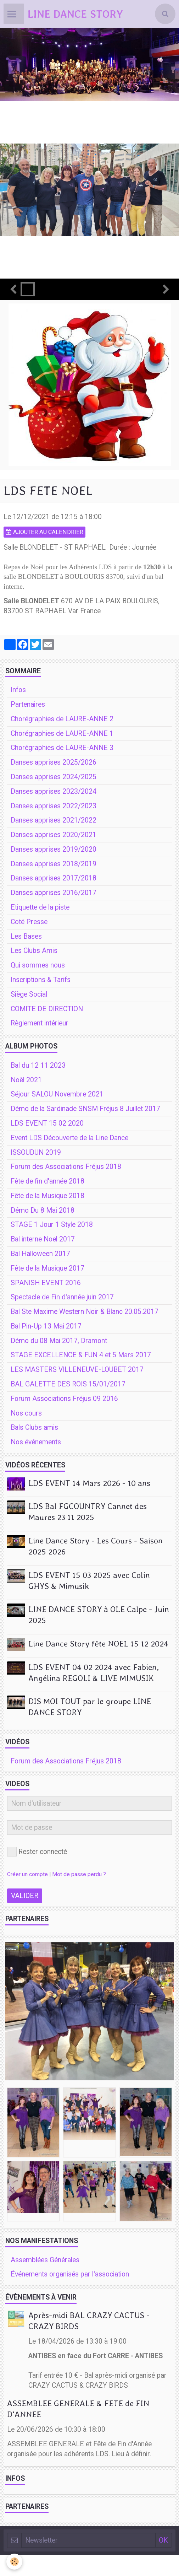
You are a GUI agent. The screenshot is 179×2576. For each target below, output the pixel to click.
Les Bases (26, 936)
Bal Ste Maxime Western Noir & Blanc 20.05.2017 (84, 1312)
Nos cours (26, 1413)
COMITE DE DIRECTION (47, 1009)
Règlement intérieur (39, 1023)
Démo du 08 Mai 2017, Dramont (59, 1341)
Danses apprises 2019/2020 (53, 849)
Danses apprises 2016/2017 (53, 893)
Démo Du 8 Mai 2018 (42, 1210)
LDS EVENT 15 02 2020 (47, 1123)
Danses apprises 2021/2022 (53, 820)
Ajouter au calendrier (44, 532)
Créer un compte (27, 1874)
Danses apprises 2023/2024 (53, 791)
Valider (24, 1896)
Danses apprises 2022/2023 (53, 806)
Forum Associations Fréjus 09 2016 (64, 1399)
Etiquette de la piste (40, 907)
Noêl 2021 (26, 1080)
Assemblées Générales (45, 2260)
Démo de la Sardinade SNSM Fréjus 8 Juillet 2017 (85, 1109)
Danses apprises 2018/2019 (53, 864)
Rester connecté (37, 1851)
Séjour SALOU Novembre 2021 (57, 1094)
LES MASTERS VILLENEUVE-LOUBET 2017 (77, 1369)
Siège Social (29, 994)
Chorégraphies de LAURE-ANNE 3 (62, 748)
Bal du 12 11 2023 (38, 1065)
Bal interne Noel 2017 (43, 1239)
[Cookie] (14, 2562)
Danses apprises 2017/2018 (53, 878)
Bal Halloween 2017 (40, 1254)
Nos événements (36, 1442)
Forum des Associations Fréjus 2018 (66, 1167)
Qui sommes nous (38, 965)
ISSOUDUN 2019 (36, 1152)
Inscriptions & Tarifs (41, 980)
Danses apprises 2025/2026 (53, 762)
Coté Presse (29, 922)
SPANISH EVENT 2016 (46, 1283)
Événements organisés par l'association (70, 2274)
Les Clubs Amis (34, 951)
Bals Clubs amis (34, 1427)
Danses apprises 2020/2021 (53, 835)
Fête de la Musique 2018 (47, 1196)
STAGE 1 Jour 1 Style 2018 (52, 1224)
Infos (18, 690)
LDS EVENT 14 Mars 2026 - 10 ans (89, 1483)
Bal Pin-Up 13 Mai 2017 (46, 1326)
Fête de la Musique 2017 (47, 1268)
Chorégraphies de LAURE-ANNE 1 (62, 733)
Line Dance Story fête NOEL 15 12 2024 (98, 1644)
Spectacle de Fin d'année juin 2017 (62, 1297)
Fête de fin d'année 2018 (47, 1181)
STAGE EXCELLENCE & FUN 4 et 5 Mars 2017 (81, 1355)
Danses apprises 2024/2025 (53, 777)
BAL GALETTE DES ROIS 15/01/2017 (68, 1384)
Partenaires (28, 704)
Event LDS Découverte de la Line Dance (69, 1138)
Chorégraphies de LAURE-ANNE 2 (62, 719)
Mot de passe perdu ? (79, 1874)
